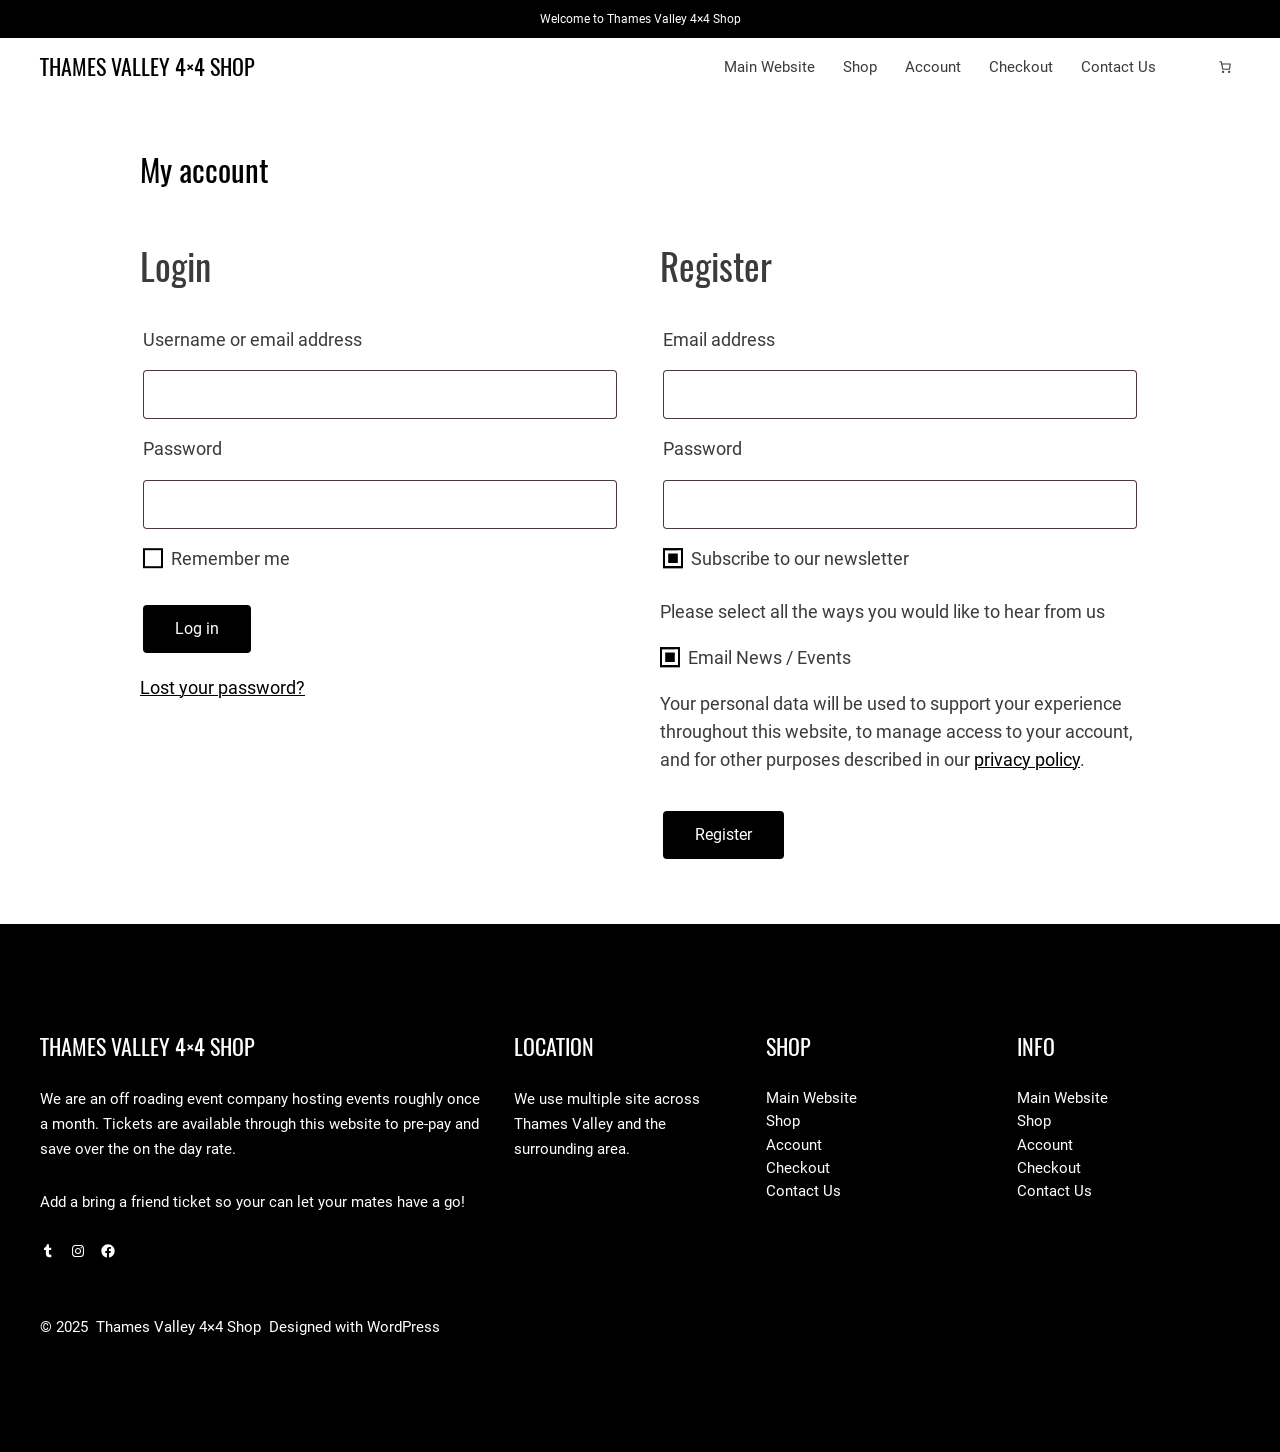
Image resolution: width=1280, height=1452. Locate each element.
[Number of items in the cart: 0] (1225, 67)
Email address (760, 336)
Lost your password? (222, 687)
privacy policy (1027, 759)
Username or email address (293, 336)
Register (723, 834)
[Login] (1193, 67)
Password (223, 445)
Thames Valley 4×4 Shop (147, 67)
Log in (197, 628)
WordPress (403, 1327)
